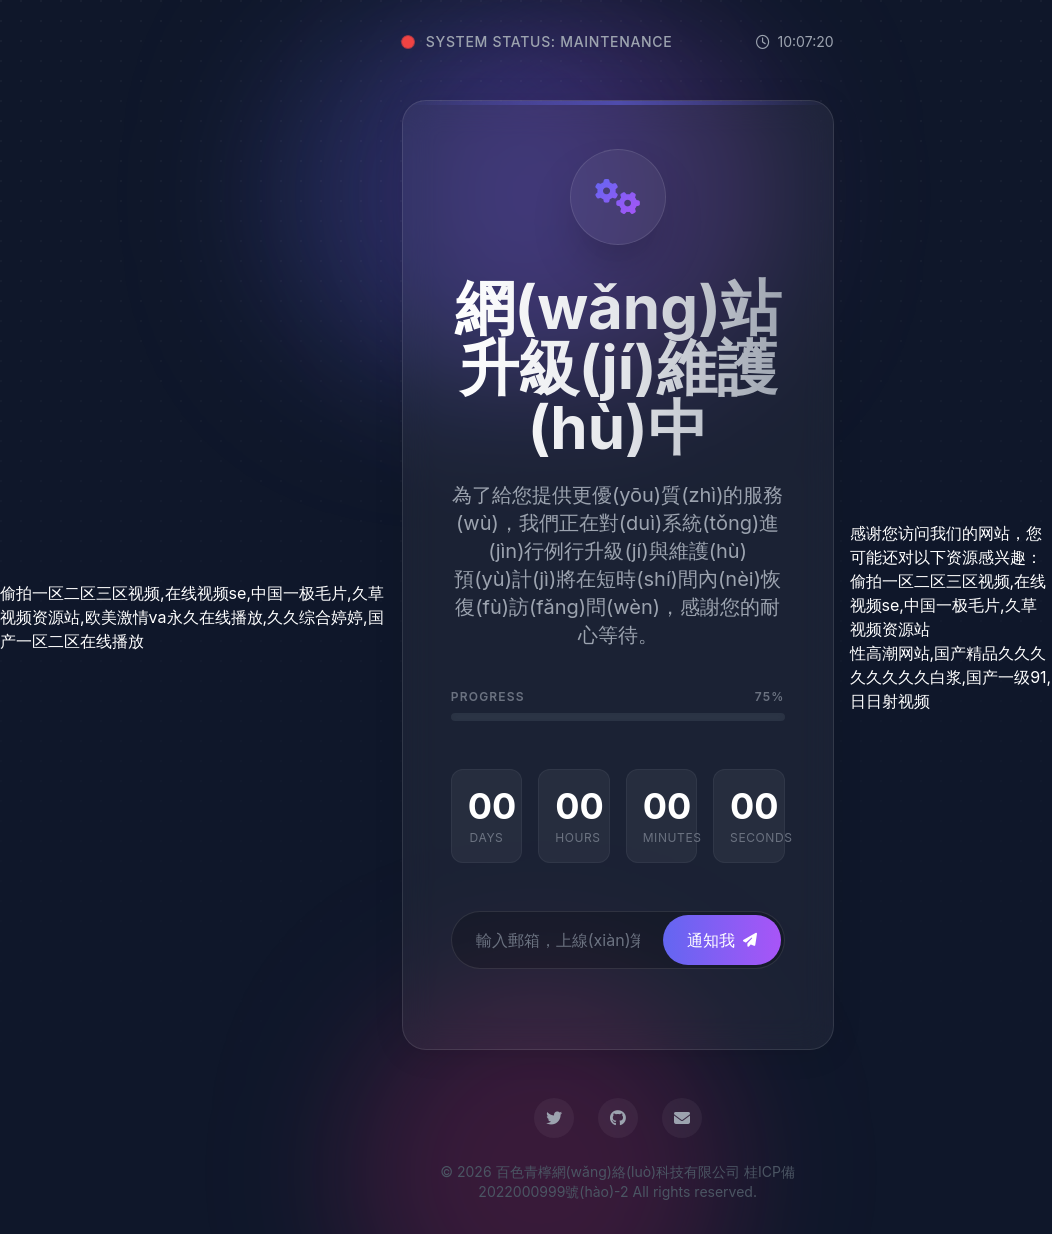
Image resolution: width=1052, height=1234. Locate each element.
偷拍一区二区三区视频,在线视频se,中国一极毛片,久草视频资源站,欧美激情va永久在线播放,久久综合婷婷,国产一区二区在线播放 (192, 617)
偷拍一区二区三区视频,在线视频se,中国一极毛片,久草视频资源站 (948, 605)
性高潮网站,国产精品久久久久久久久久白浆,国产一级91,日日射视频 (951, 677)
